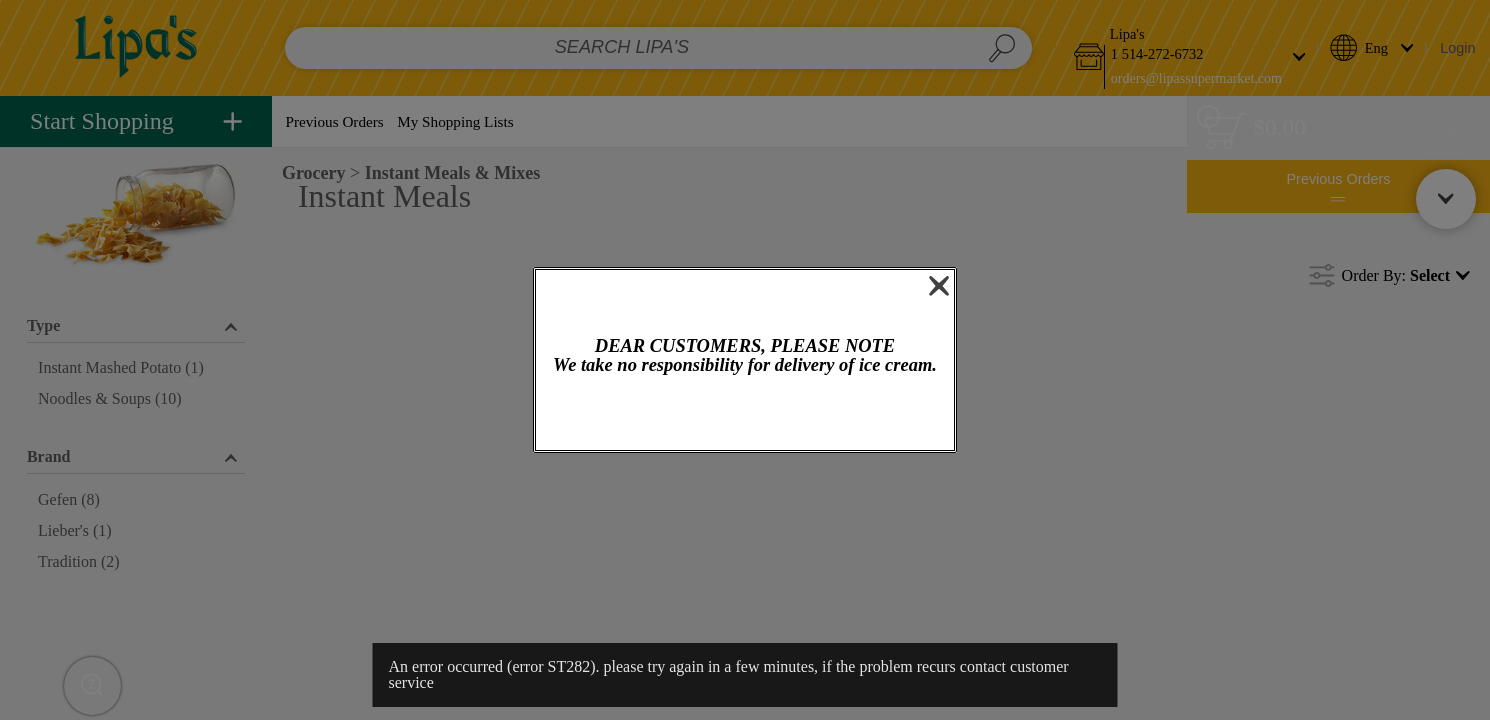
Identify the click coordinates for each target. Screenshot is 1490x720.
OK (745, 414)
